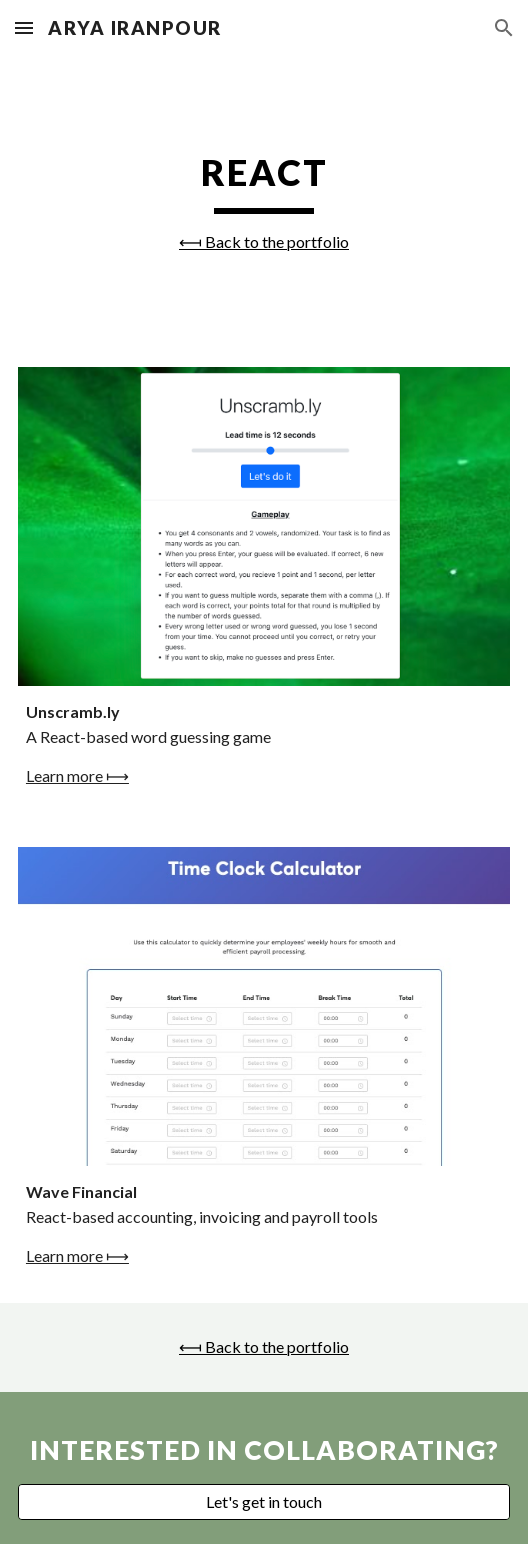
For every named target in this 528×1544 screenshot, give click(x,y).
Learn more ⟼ (77, 775)
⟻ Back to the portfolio (264, 241)
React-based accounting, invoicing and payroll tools (202, 1216)
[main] (264, 199)
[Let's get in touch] (264, 1502)
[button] (24, 27)
